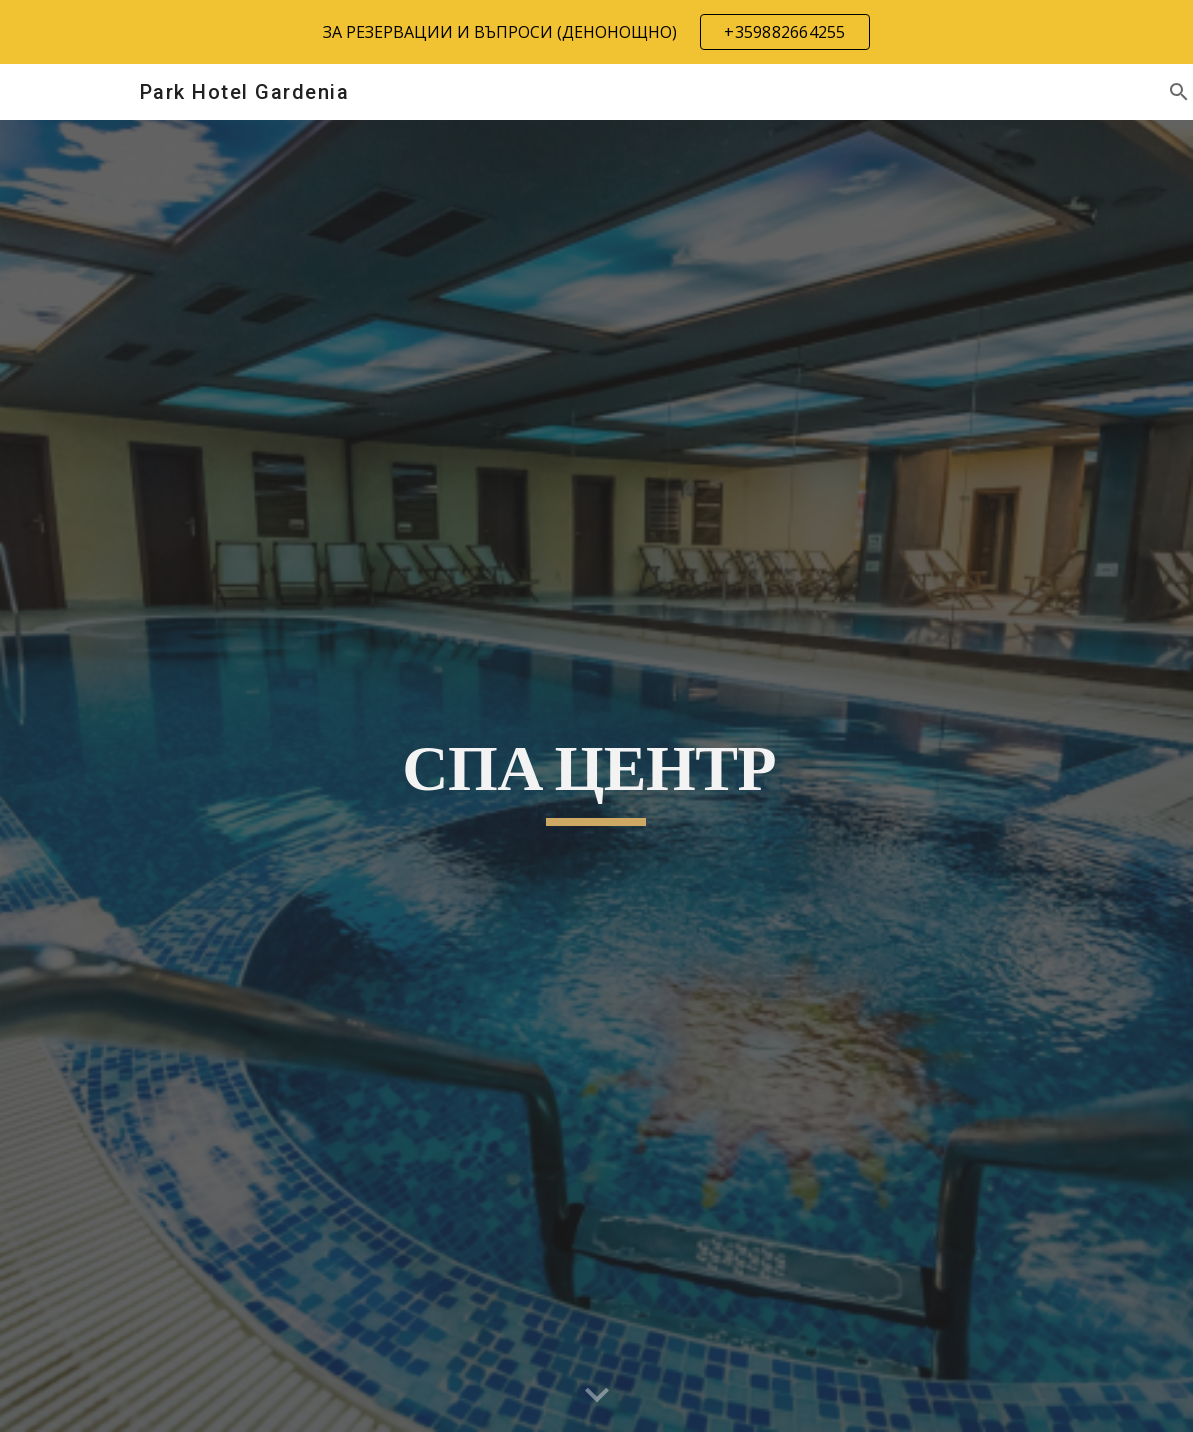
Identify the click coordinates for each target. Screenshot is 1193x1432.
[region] (596, 32)
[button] (597, 1396)
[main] (597, 776)
